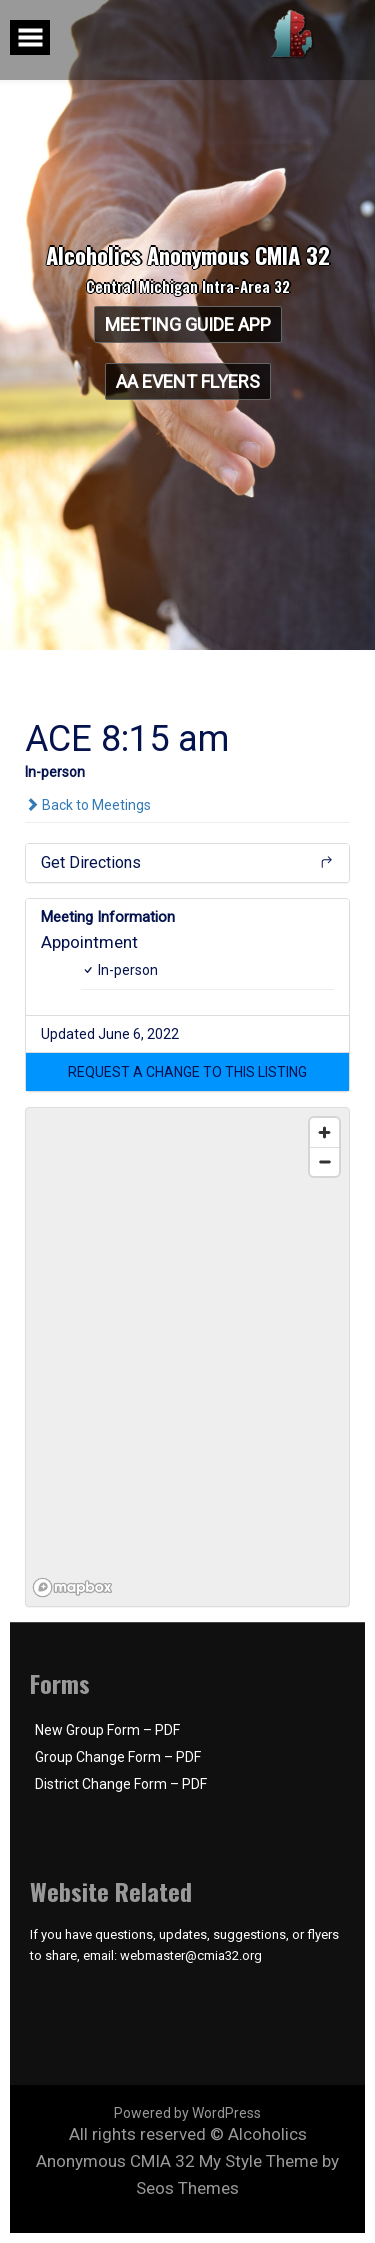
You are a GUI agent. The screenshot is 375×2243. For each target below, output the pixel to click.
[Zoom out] (324, 1161)
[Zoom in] (324, 1132)
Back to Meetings (88, 805)
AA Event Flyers (188, 381)
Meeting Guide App (188, 324)
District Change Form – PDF (121, 1784)
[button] (187, 1072)
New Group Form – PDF (107, 1730)
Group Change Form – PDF (118, 1757)
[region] (188, 1358)
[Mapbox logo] (76, 1588)
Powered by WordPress (187, 2113)
